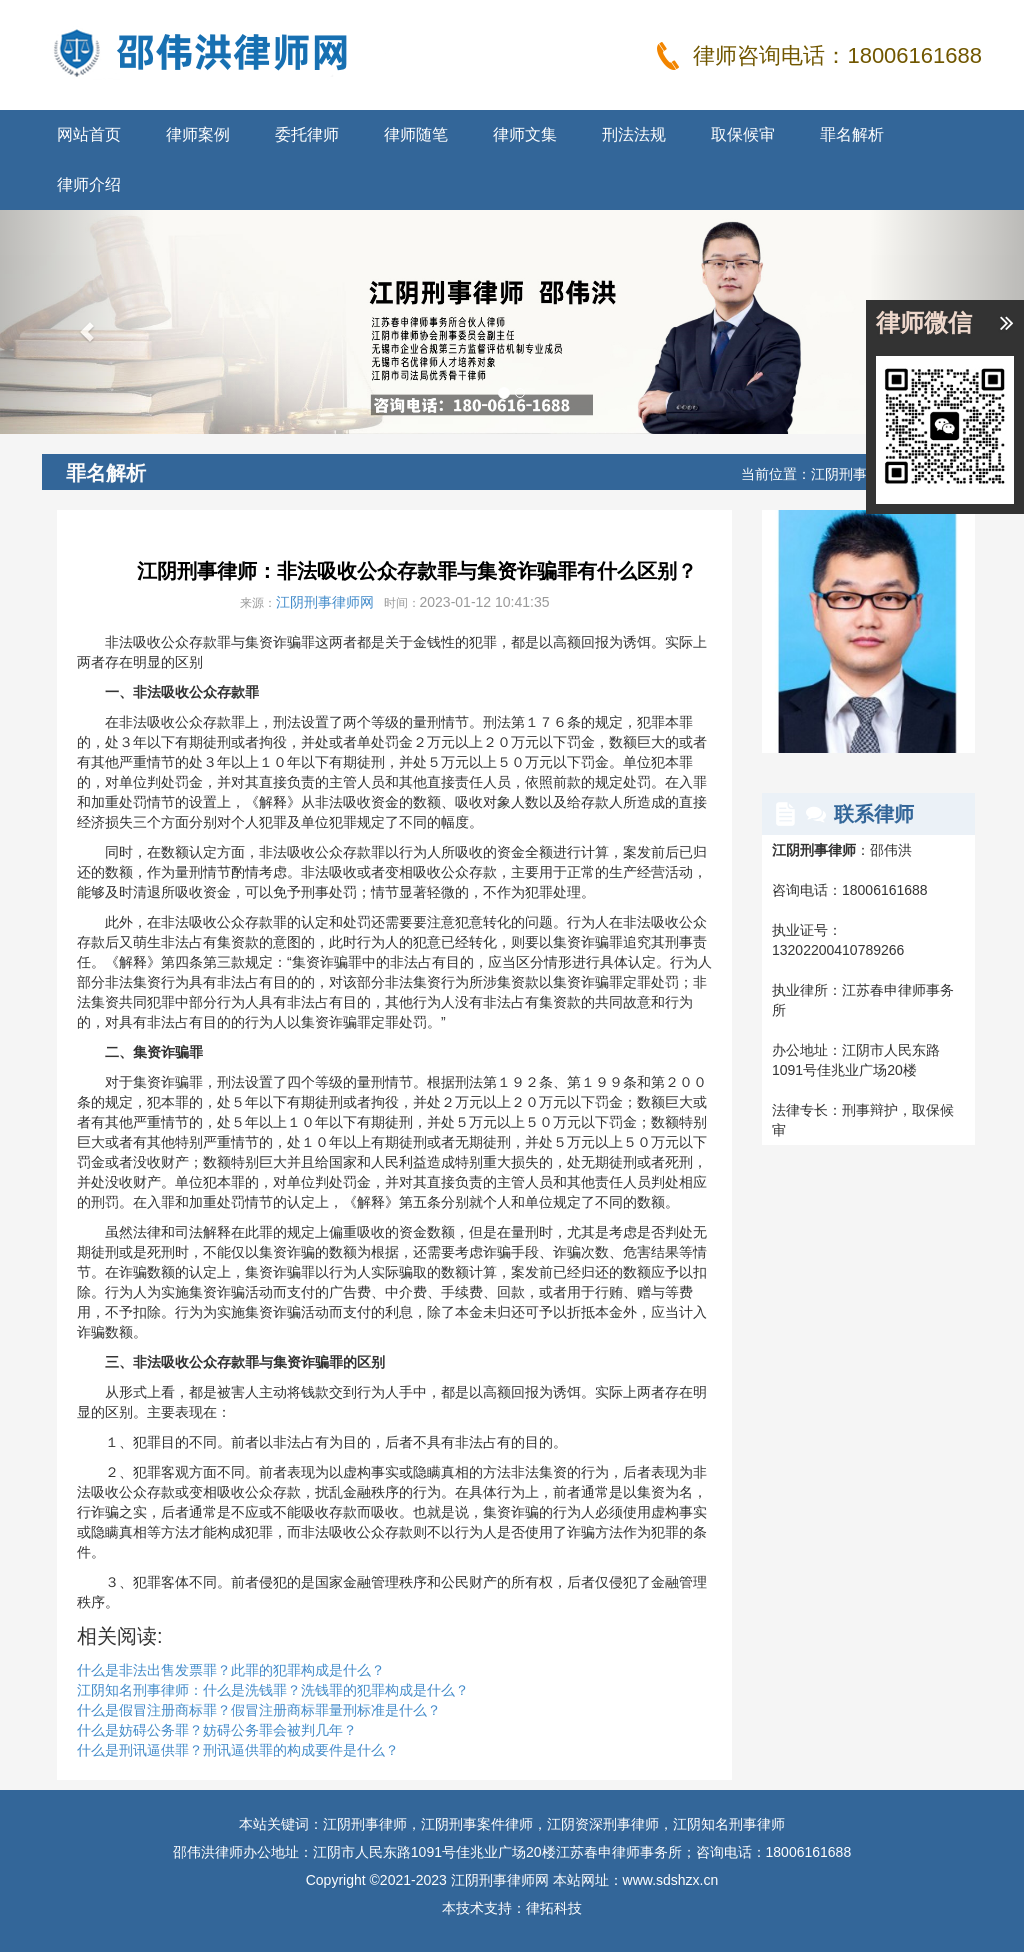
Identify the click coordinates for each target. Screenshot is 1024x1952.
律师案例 (198, 134)
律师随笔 (416, 134)
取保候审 (743, 134)
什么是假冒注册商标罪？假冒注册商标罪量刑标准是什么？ (259, 1710)
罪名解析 (852, 134)
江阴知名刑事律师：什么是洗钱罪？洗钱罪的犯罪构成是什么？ (273, 1690)
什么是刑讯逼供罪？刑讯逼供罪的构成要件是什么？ (238, 1750)
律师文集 (525, 134)
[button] (77, 322)
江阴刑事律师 (853, 474)
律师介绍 (89, 184)
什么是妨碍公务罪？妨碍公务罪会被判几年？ (217, 1730)
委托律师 (307, 134)
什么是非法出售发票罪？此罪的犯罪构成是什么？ (231, 1670)
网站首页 (89, 134)
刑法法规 (634, 134)
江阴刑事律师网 (325, 602)
